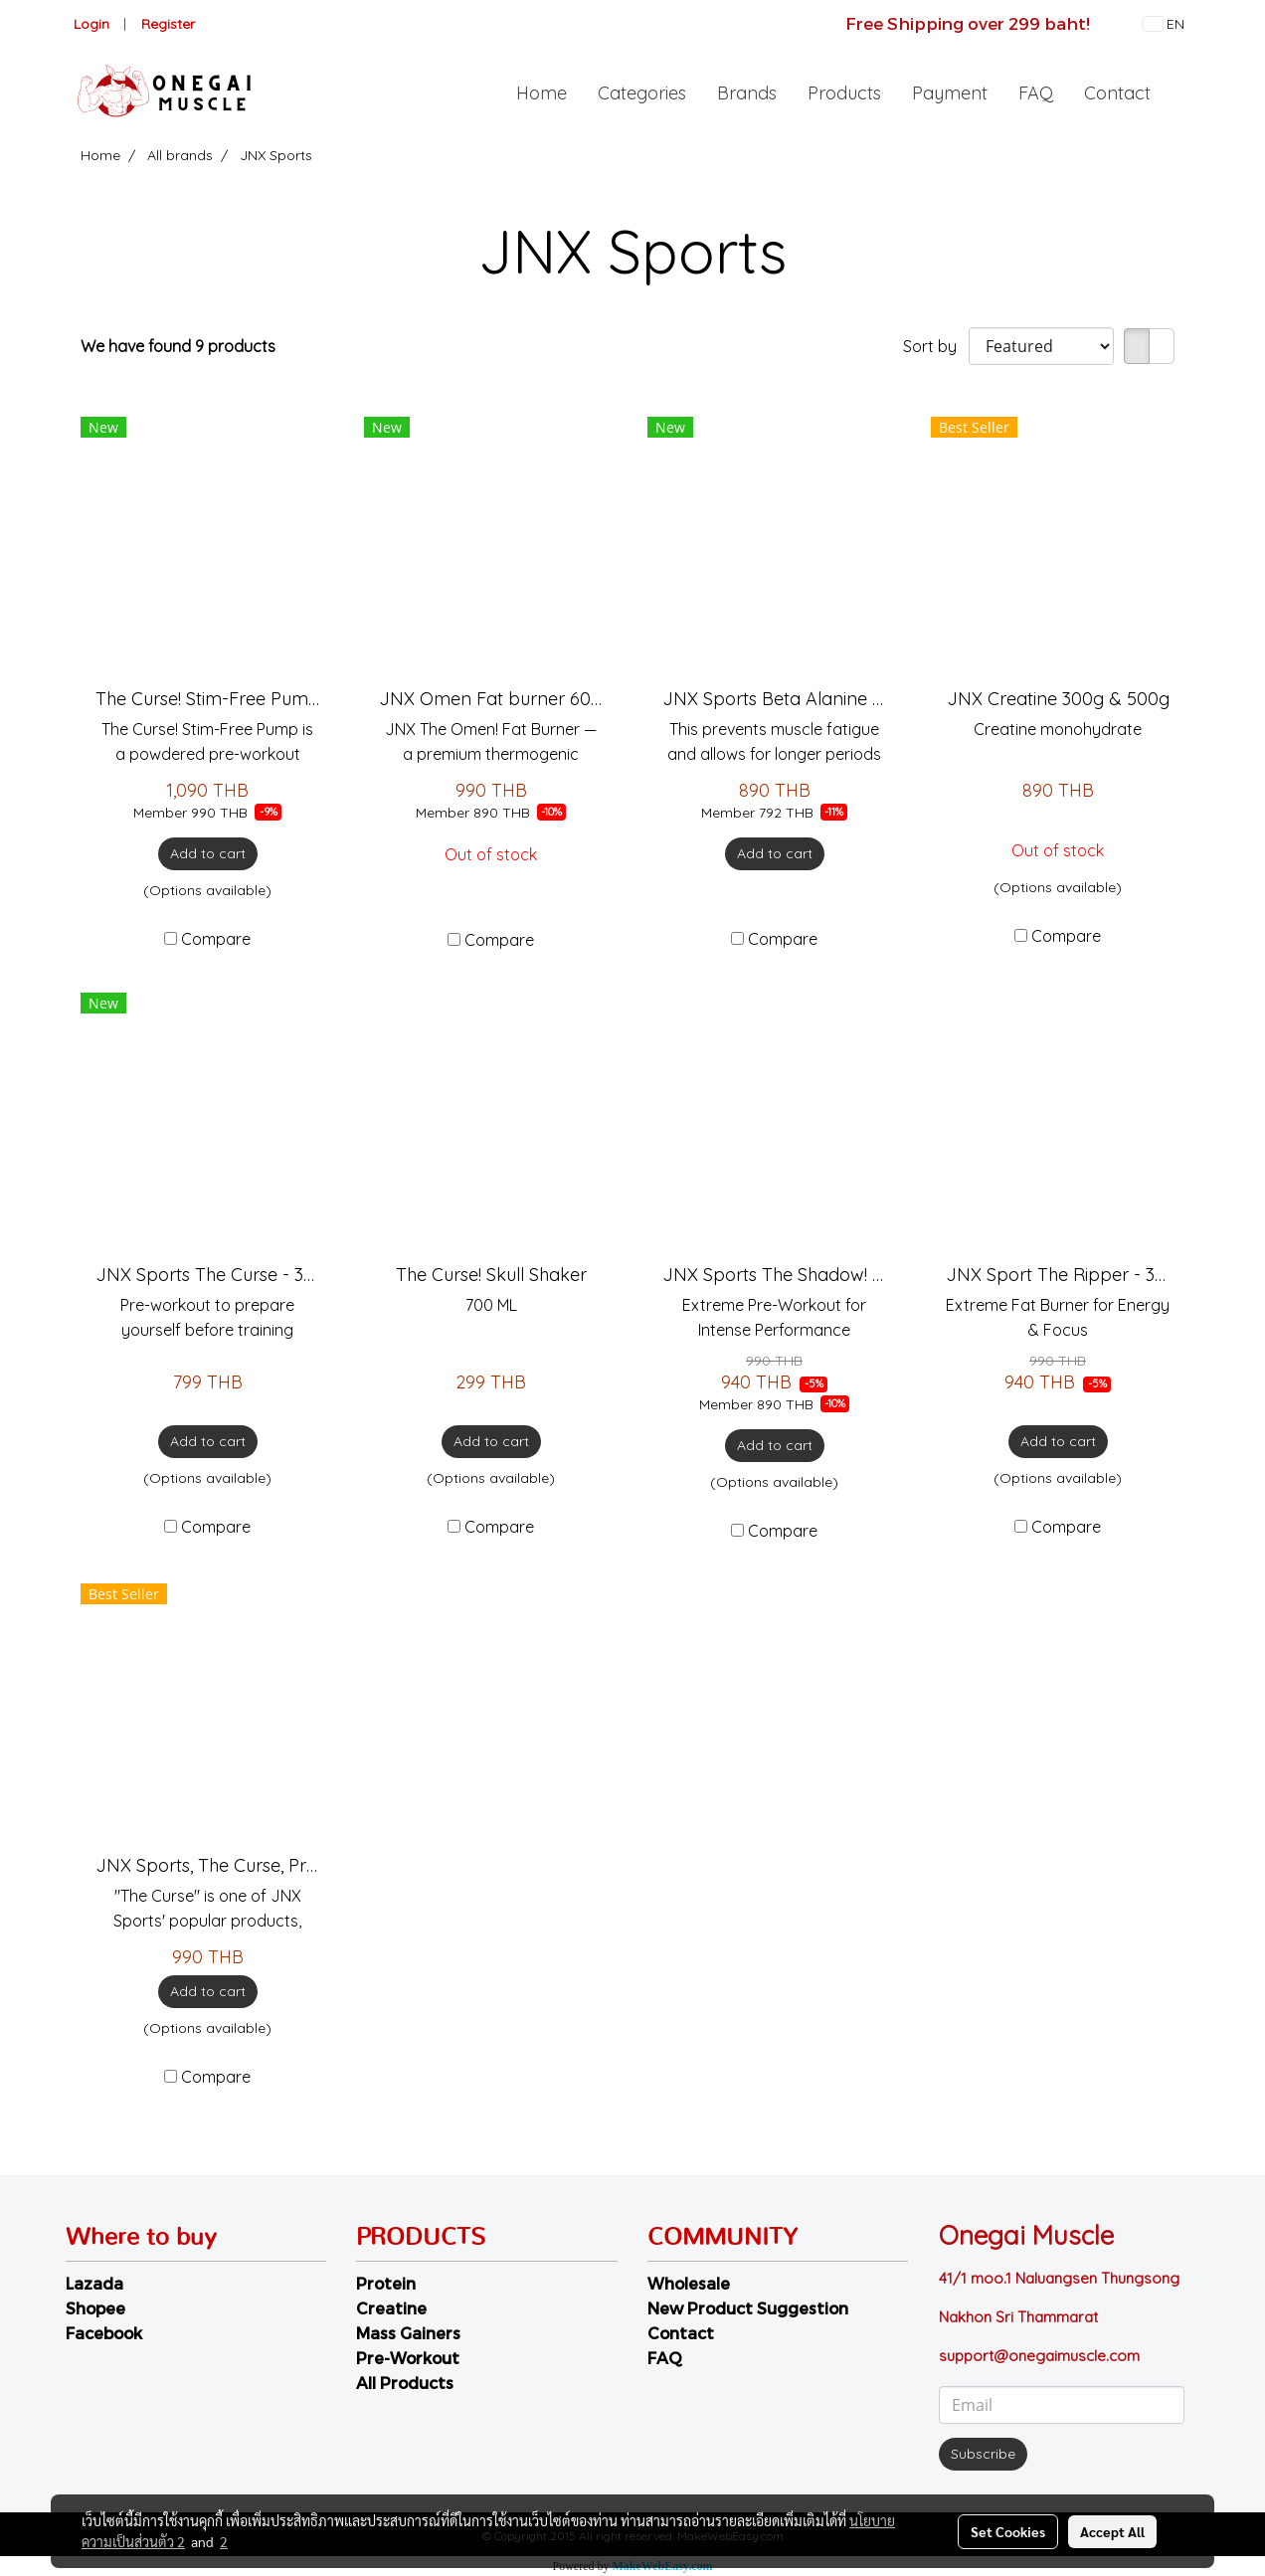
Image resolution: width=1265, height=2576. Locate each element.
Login (91, 24)
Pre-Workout (407, 2357)
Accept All (1112, 2531)
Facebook (104, 2332)
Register (168, 24)
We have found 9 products (178, 346)
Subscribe (983, 2454)
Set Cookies (1008, 2531)
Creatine (391, 2308)
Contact (1117, 93)
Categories (642, 93)
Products (844, 93)
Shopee (95, 2308)
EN (1164, 24)
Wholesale (688, 2283)
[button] (1183, 92)
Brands (747, 93)
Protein (386, 2283)
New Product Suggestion (747, 2308)
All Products (404, 2382)
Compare (216, 939)
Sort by (936, 346)
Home (541, 93)
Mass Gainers (408, 2332)
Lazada (94, 2283)
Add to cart (208, 853)
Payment (950, 93)
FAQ (1035, 93)
